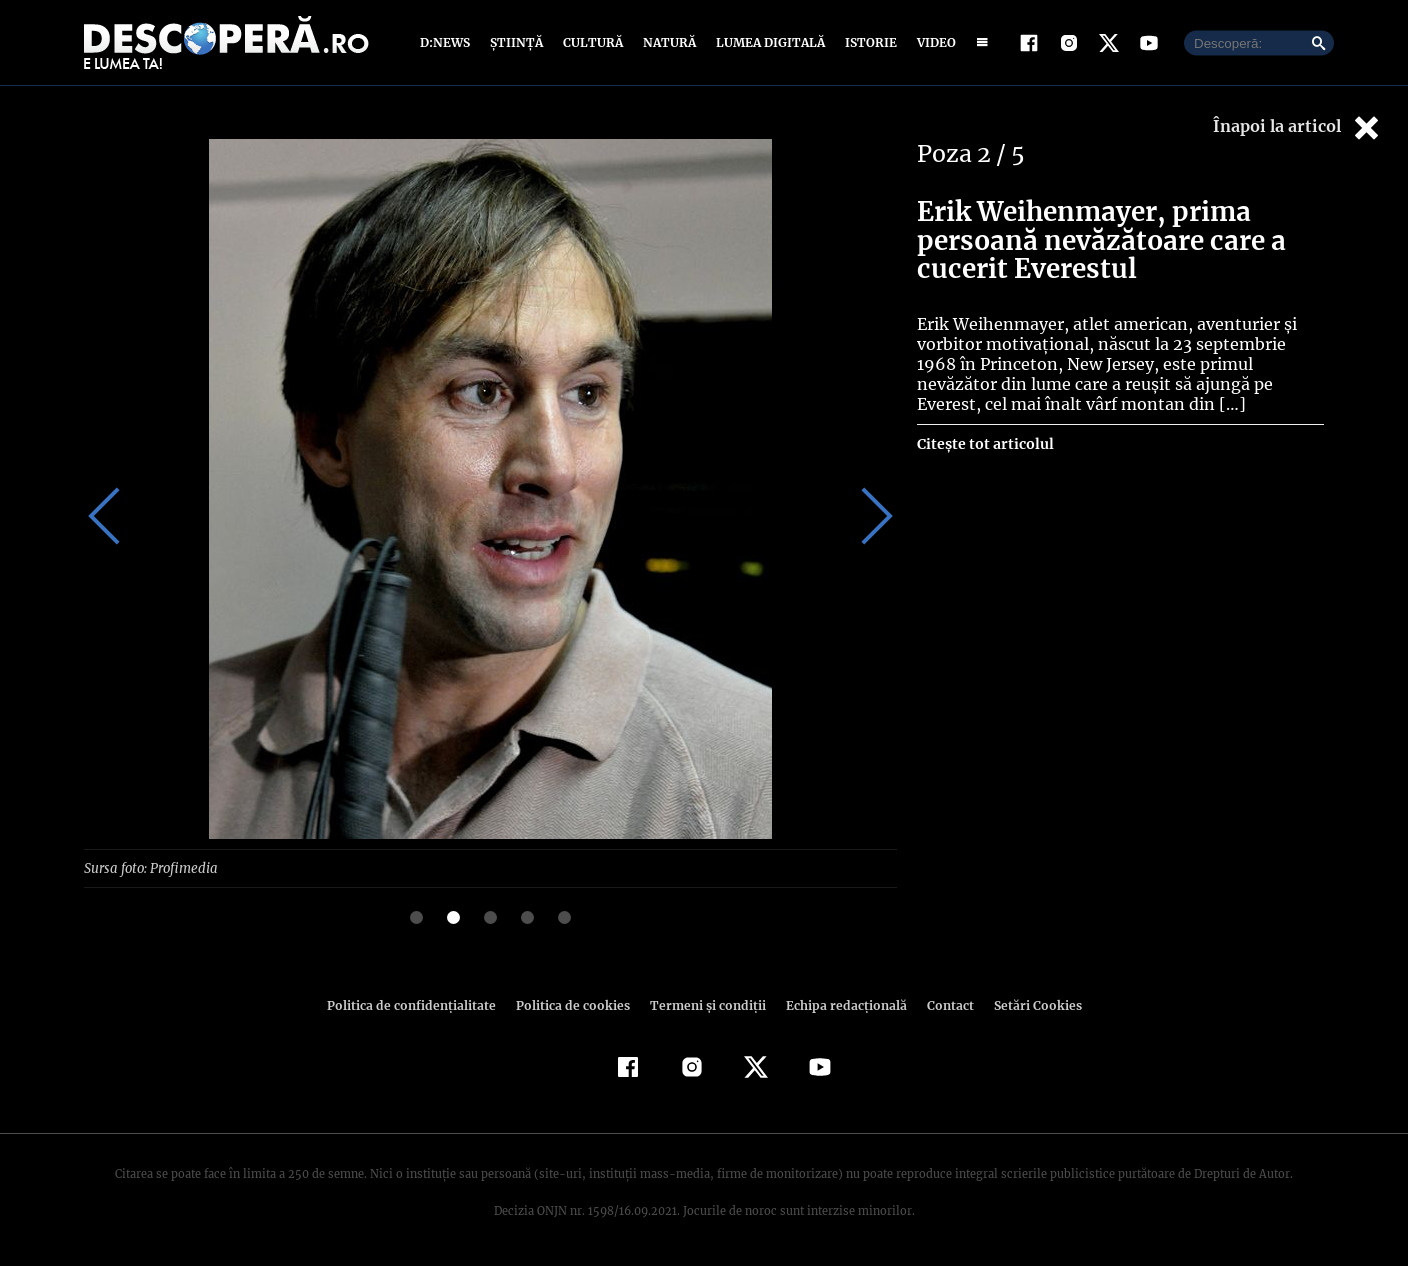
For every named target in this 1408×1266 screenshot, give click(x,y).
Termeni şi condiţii (705, 1004)
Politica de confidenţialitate (420, 1004)
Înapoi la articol (1298, 127)
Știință (517, 42)
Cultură (592, 42)
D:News (448, 42)
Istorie (867, 42)
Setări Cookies (1027, 1004)
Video (932, 42)
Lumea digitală (767, 42)
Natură (667, 42)
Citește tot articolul (984, 444)
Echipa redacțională (840, 1004)
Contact (942, 1004)
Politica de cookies (575, 1004)
